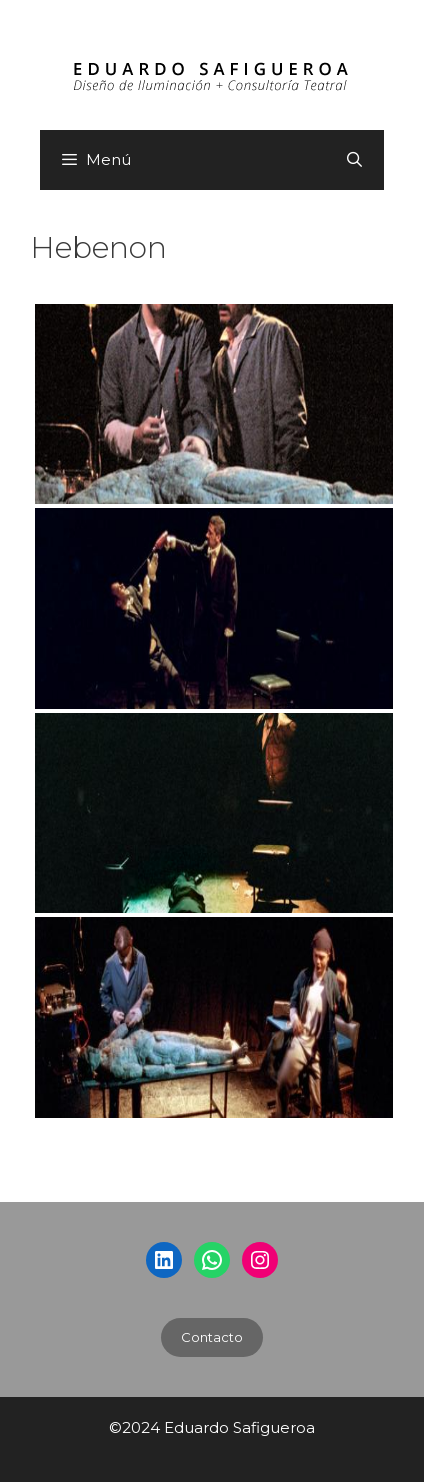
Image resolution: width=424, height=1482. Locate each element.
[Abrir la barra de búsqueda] (354, 160)
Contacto (212, 1337)
